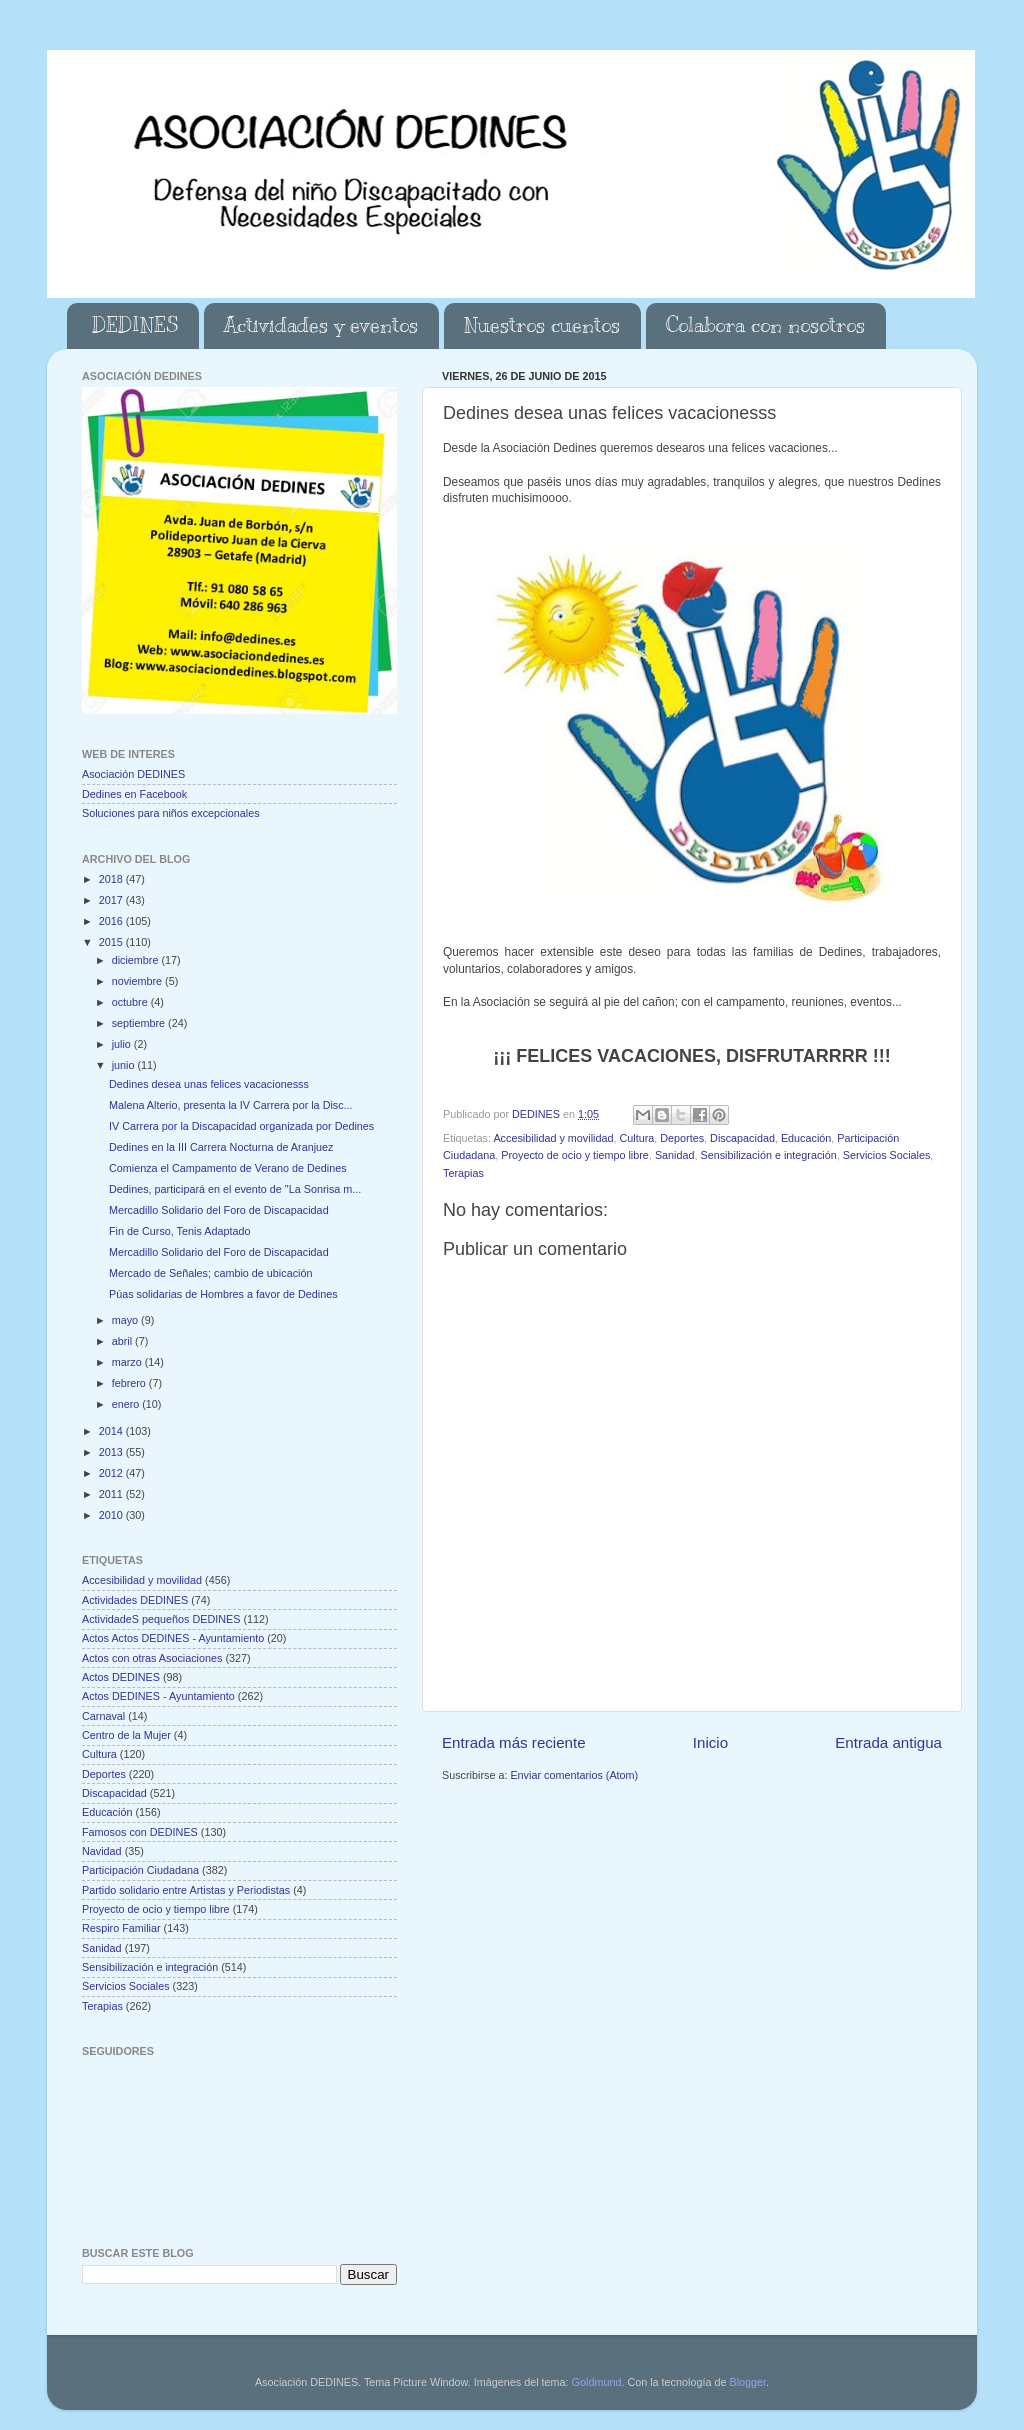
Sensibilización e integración (769, 1155)
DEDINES (135, 325)
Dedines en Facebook (134, 794)
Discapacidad (742, 1138)
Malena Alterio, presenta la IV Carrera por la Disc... (231, 1105)
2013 (112, 1452)
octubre (131, 1002)
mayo (126, 1320)
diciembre (137, 960)
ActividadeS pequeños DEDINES (161, 1619)
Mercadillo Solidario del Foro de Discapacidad (219, 1210)
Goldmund (597, 2382)
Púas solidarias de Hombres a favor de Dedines (223, 1294)
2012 (112, 1473)
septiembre (140, 1023)
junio (125, 1065)
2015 (112, 942)
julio (123, 1044)
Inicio (710, 1742)
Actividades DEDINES (135, 1600)
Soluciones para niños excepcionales (171, 813)
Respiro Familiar (121, 1928)
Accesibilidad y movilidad (553, 1138)
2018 (112, 879)
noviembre (138, 981)
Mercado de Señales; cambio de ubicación (210, 1273)
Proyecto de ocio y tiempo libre (575, 1155)
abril (123, 1341)
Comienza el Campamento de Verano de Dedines (228, 1168)
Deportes (682, 1138)
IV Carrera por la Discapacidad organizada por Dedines (241, 1126)
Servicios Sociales (887, 1155)
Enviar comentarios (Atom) (574, 1775)
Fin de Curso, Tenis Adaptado (179, 1231)
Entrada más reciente (514, 1742)
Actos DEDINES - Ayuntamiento (158, 1696)
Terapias (463, 1173)
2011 (112, 1494)
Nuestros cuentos (542, 325)
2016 (112, 921)
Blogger (747, 2382)
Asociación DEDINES (133, 774)
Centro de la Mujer (126, 1735)
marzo (128, 1362)
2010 (112, 1515)
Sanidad (675, 1155)
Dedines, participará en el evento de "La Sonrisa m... (235, 1189)
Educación (806, 1138)
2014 (112, 1431)
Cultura (636, 1138)
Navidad (102, 1851)
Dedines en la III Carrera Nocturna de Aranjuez (221, 1147)
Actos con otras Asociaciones (152, 1658)
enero (127, 1404)
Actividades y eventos (321, 325)
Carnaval (103, 1716)
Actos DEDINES (121, 1677)
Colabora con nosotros (765, 325)
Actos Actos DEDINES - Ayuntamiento (173, 1638)
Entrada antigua (888, 1742)
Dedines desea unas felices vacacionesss (209, 1084)
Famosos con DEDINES (140, 1832)
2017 (112, 900)
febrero (130, 1383)
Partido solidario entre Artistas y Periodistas (186, 1890)
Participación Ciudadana (140, 1870)
